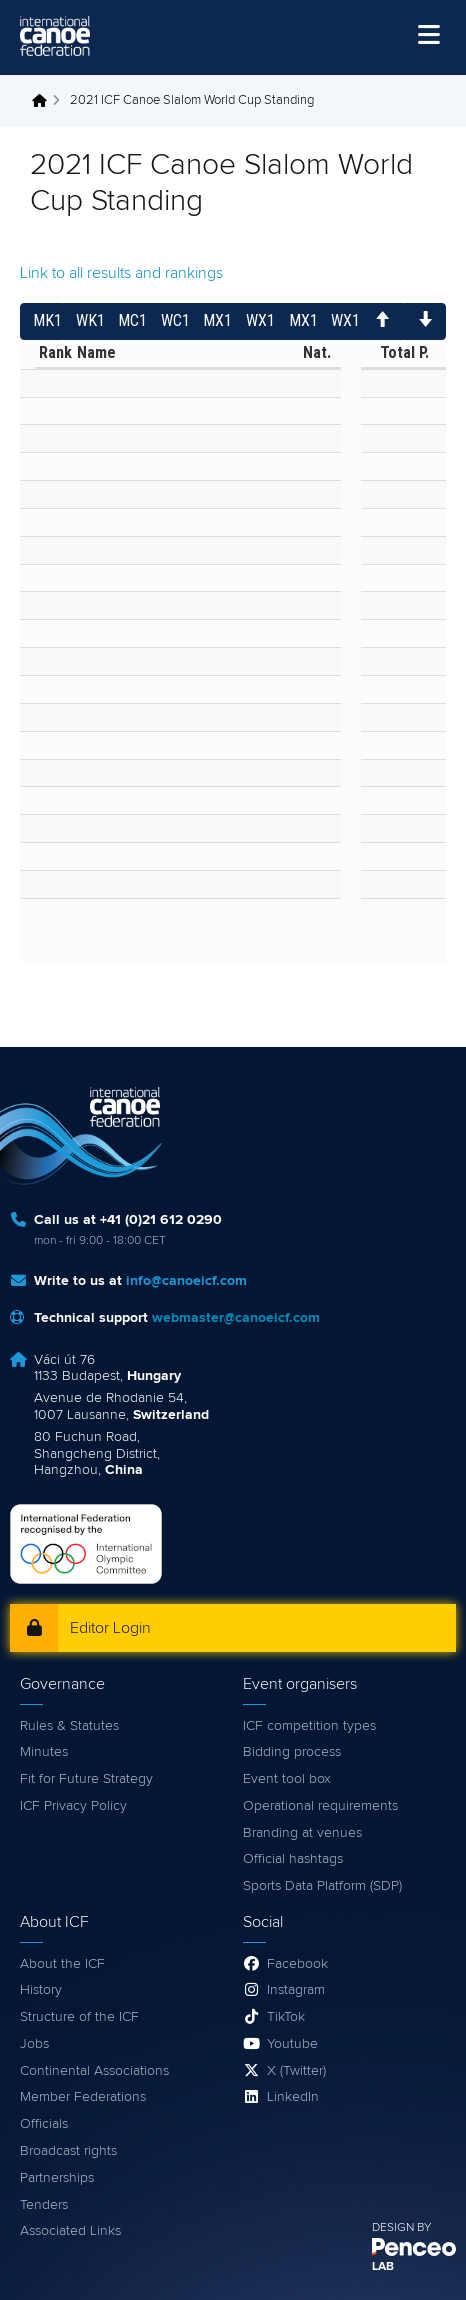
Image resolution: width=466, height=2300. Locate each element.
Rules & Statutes (69, 1726)
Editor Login (110, 1628)
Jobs (34, 2044)
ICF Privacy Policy (73, 1806)
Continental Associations (94, 2071)
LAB (383, 2267)
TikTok (286, 2017)
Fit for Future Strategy (86, 1779)
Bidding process (292, 1752)
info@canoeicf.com (186, 1281)
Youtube (292, 2044)
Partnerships (57, 2178)
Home (45, 101)
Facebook (297, 1964)
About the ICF (62, 1964)
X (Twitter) (296, 2071)
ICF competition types (309, 1726)
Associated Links (70, 2231)
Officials (44, 2124)
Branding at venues (302, 1833)
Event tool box (287, 1779)
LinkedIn (293, 2097)
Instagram (296, 1990)
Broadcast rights (68, 2151)
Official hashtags (293, 1859)
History (41, 1990)
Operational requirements (320, 1806)
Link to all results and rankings (121, 273)
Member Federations (83, 2097)
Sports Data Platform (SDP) (322, 1886)
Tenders (44, 2205)
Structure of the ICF (79, 2017)
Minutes (44, 1752)
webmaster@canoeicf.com (236, 1318)
